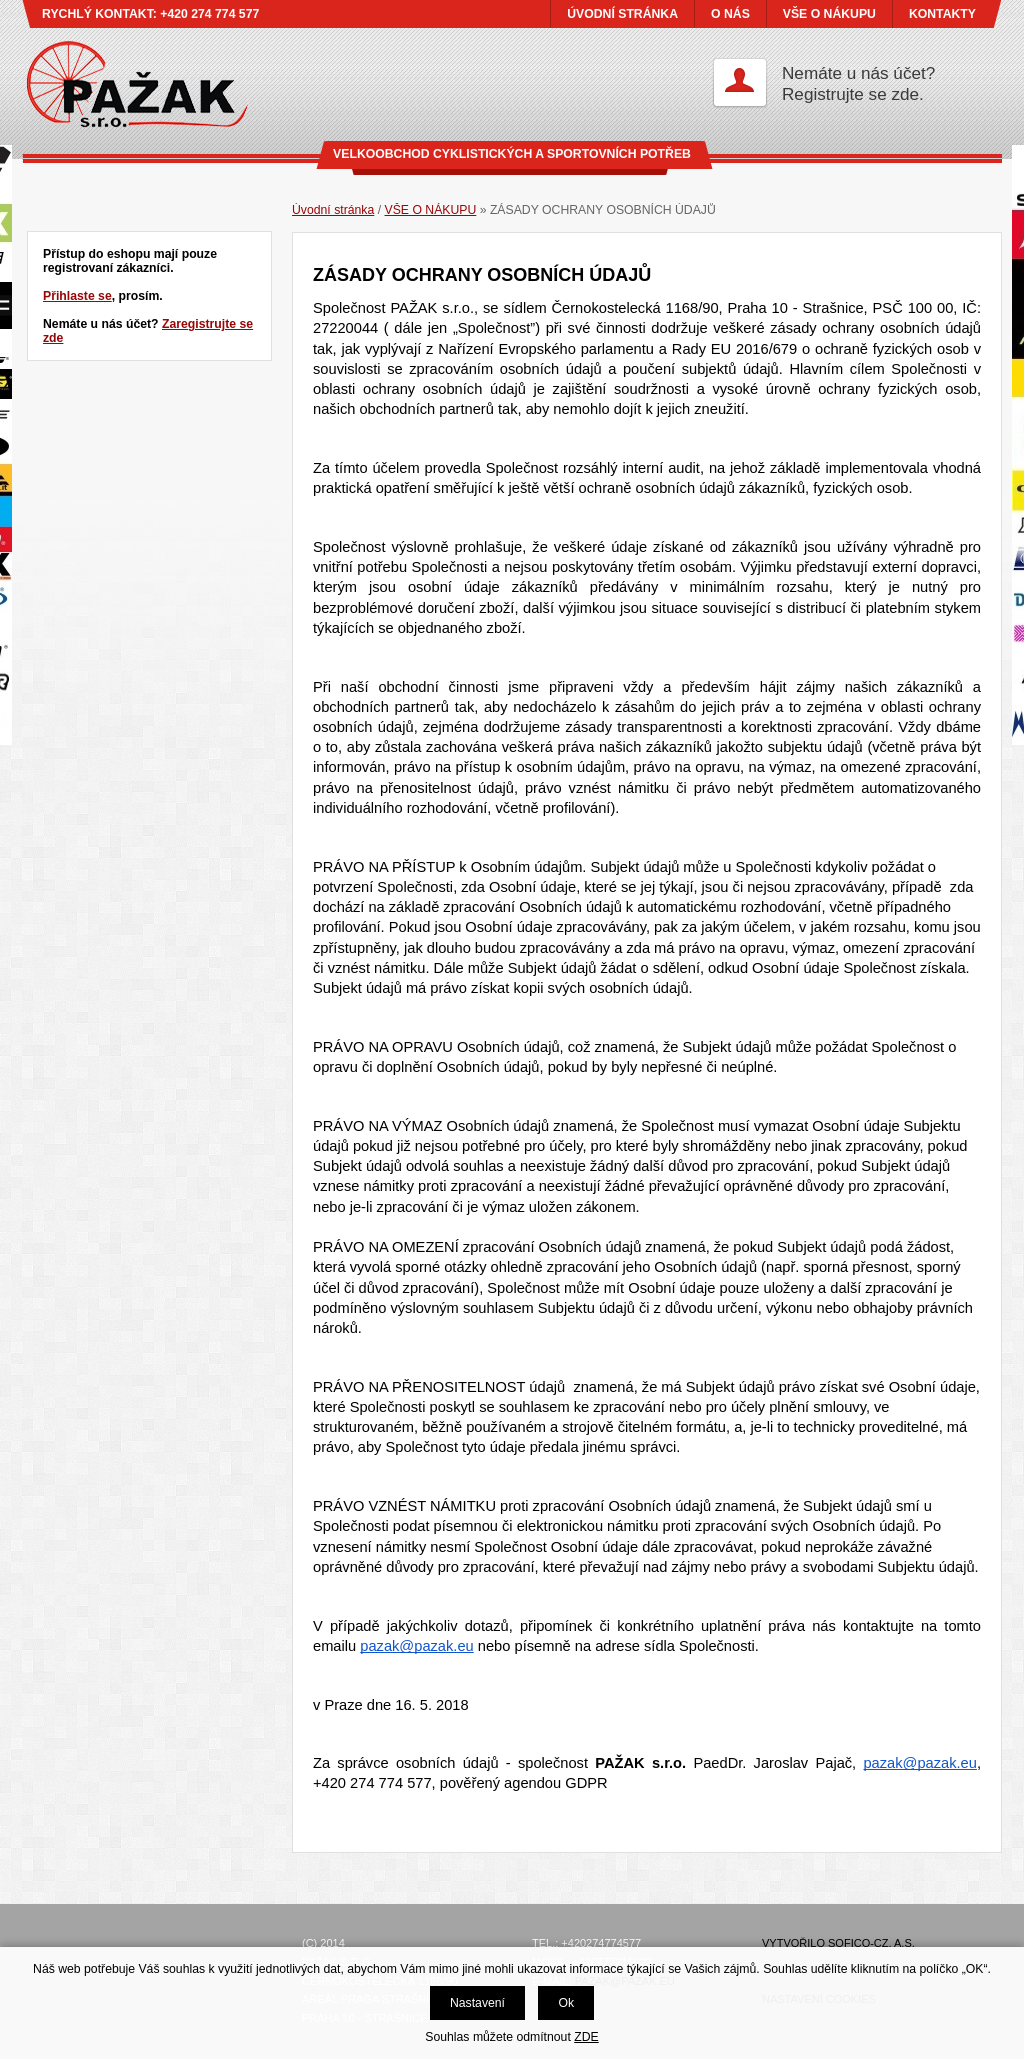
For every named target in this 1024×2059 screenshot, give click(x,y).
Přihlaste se (77, 296)
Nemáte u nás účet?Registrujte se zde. (858, 83)
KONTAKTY (942, 14)
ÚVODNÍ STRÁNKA (622, 14)
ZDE (586, 2037)
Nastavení (477, 2003)
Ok (566, 2003)
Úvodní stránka (333, 210)
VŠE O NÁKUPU (829, 14)
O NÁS (730, 14)
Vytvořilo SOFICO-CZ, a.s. (838, 1943)
